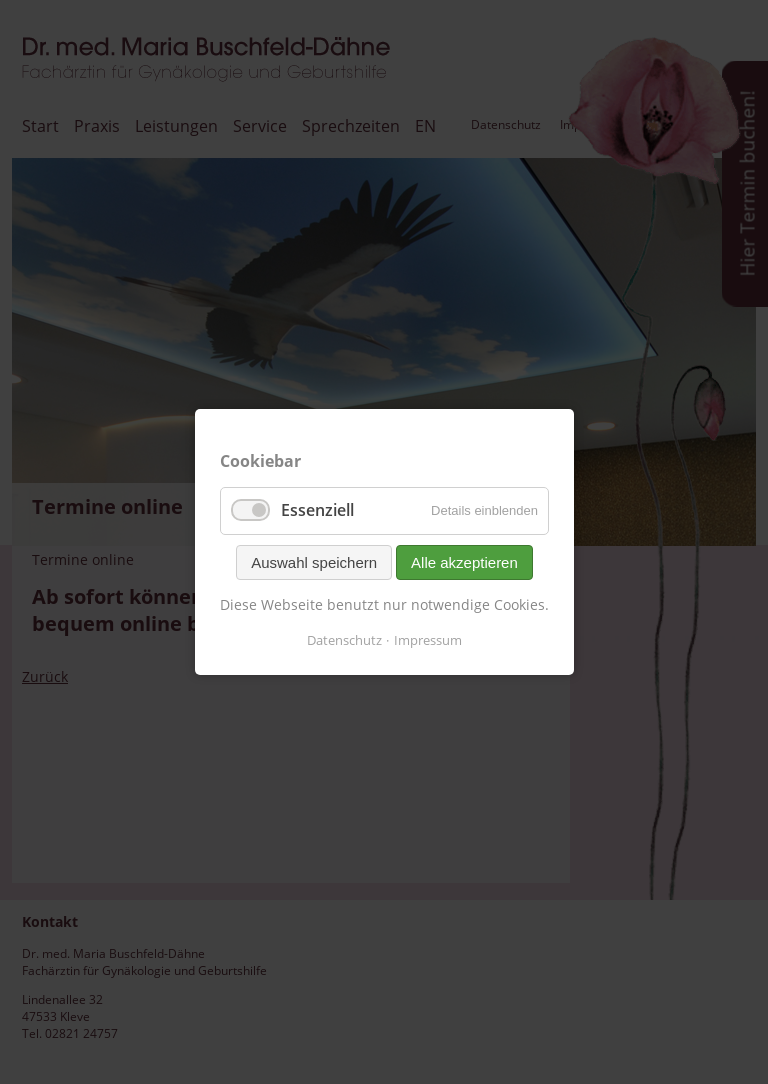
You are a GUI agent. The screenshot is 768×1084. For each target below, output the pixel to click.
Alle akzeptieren (464, 561)
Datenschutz (344, 640)
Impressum (428, 640)
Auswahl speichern (314, 561)
